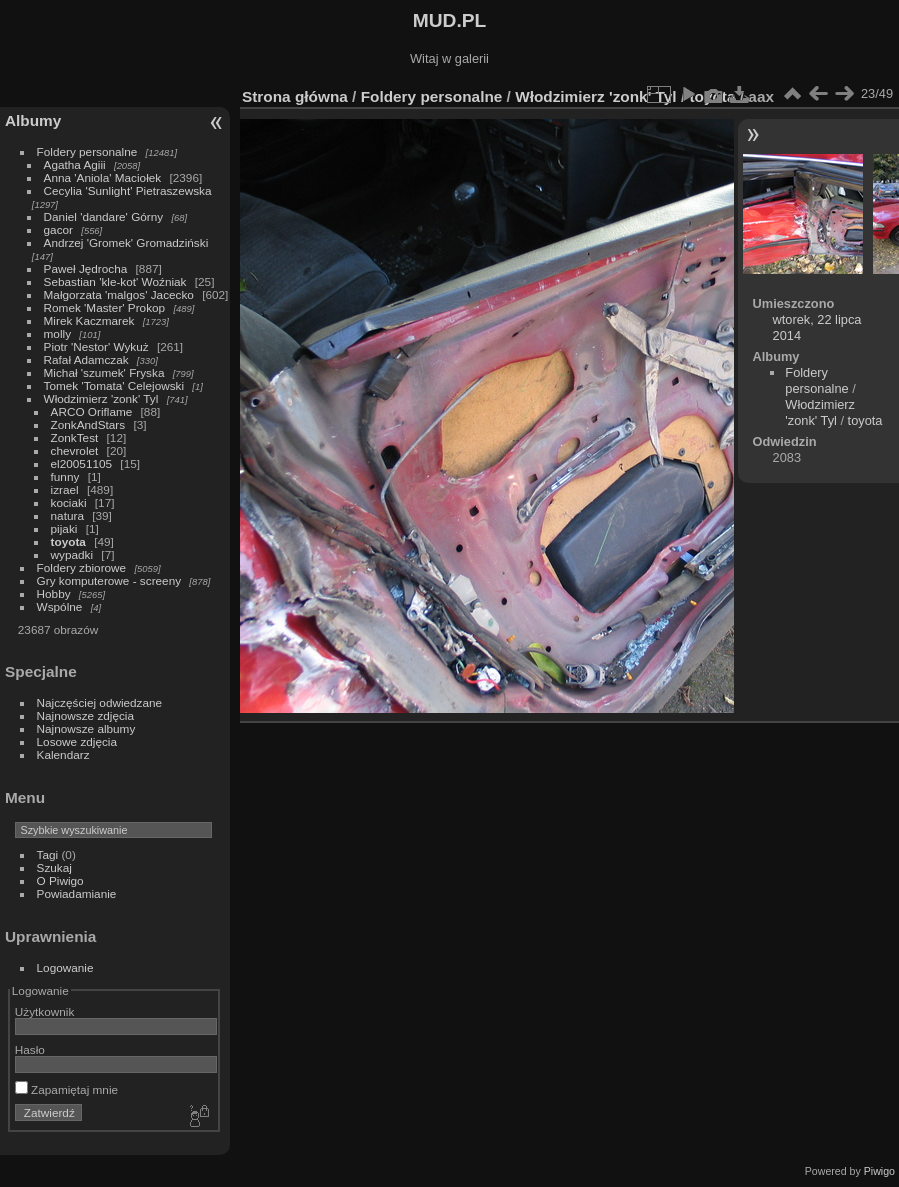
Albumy (33, 120)
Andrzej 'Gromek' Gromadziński (126, 242)
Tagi (48, 854)
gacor (58, 229)
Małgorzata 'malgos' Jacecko (119, 294)
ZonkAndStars (88, 424)
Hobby (54, 593)
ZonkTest (75, 437)
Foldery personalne (87, 151)
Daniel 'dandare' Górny (104, 216)
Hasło (30, 1049)
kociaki (69, 502)
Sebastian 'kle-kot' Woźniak (115, 281)
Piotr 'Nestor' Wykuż (96, 346)
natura (67, 515)
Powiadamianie (77, 893)
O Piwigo (60, 880)
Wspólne (60, 606)
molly (57, 333)
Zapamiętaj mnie (66, 1089)
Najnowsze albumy (86, 728)
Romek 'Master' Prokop (105, 307)
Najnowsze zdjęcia (85, 715)
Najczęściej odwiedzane (100, 702)
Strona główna (295, 96)
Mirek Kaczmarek (89, 320)
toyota (68, 541)
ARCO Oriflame (92, 411)
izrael (65, 489)
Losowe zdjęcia (77, 741)
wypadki (72, 554)
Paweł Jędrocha (86, 268)
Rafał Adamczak (86, 359)
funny (65, 476)
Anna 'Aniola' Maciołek (103, 177)
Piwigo (879, 1171)
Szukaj (54, 867)
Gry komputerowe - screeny (109, 580)
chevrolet (75, 450)
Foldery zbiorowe (82, 567)
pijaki (64, 528)
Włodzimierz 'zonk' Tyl (101, 398)
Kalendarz (63, 754)
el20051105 (82, 463)
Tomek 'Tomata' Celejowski (114, 385)
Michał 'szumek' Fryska (104, 372)
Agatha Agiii (75, 164)
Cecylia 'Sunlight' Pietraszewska (128, 190)
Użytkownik (45, 1011)
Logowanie (65, 967)
